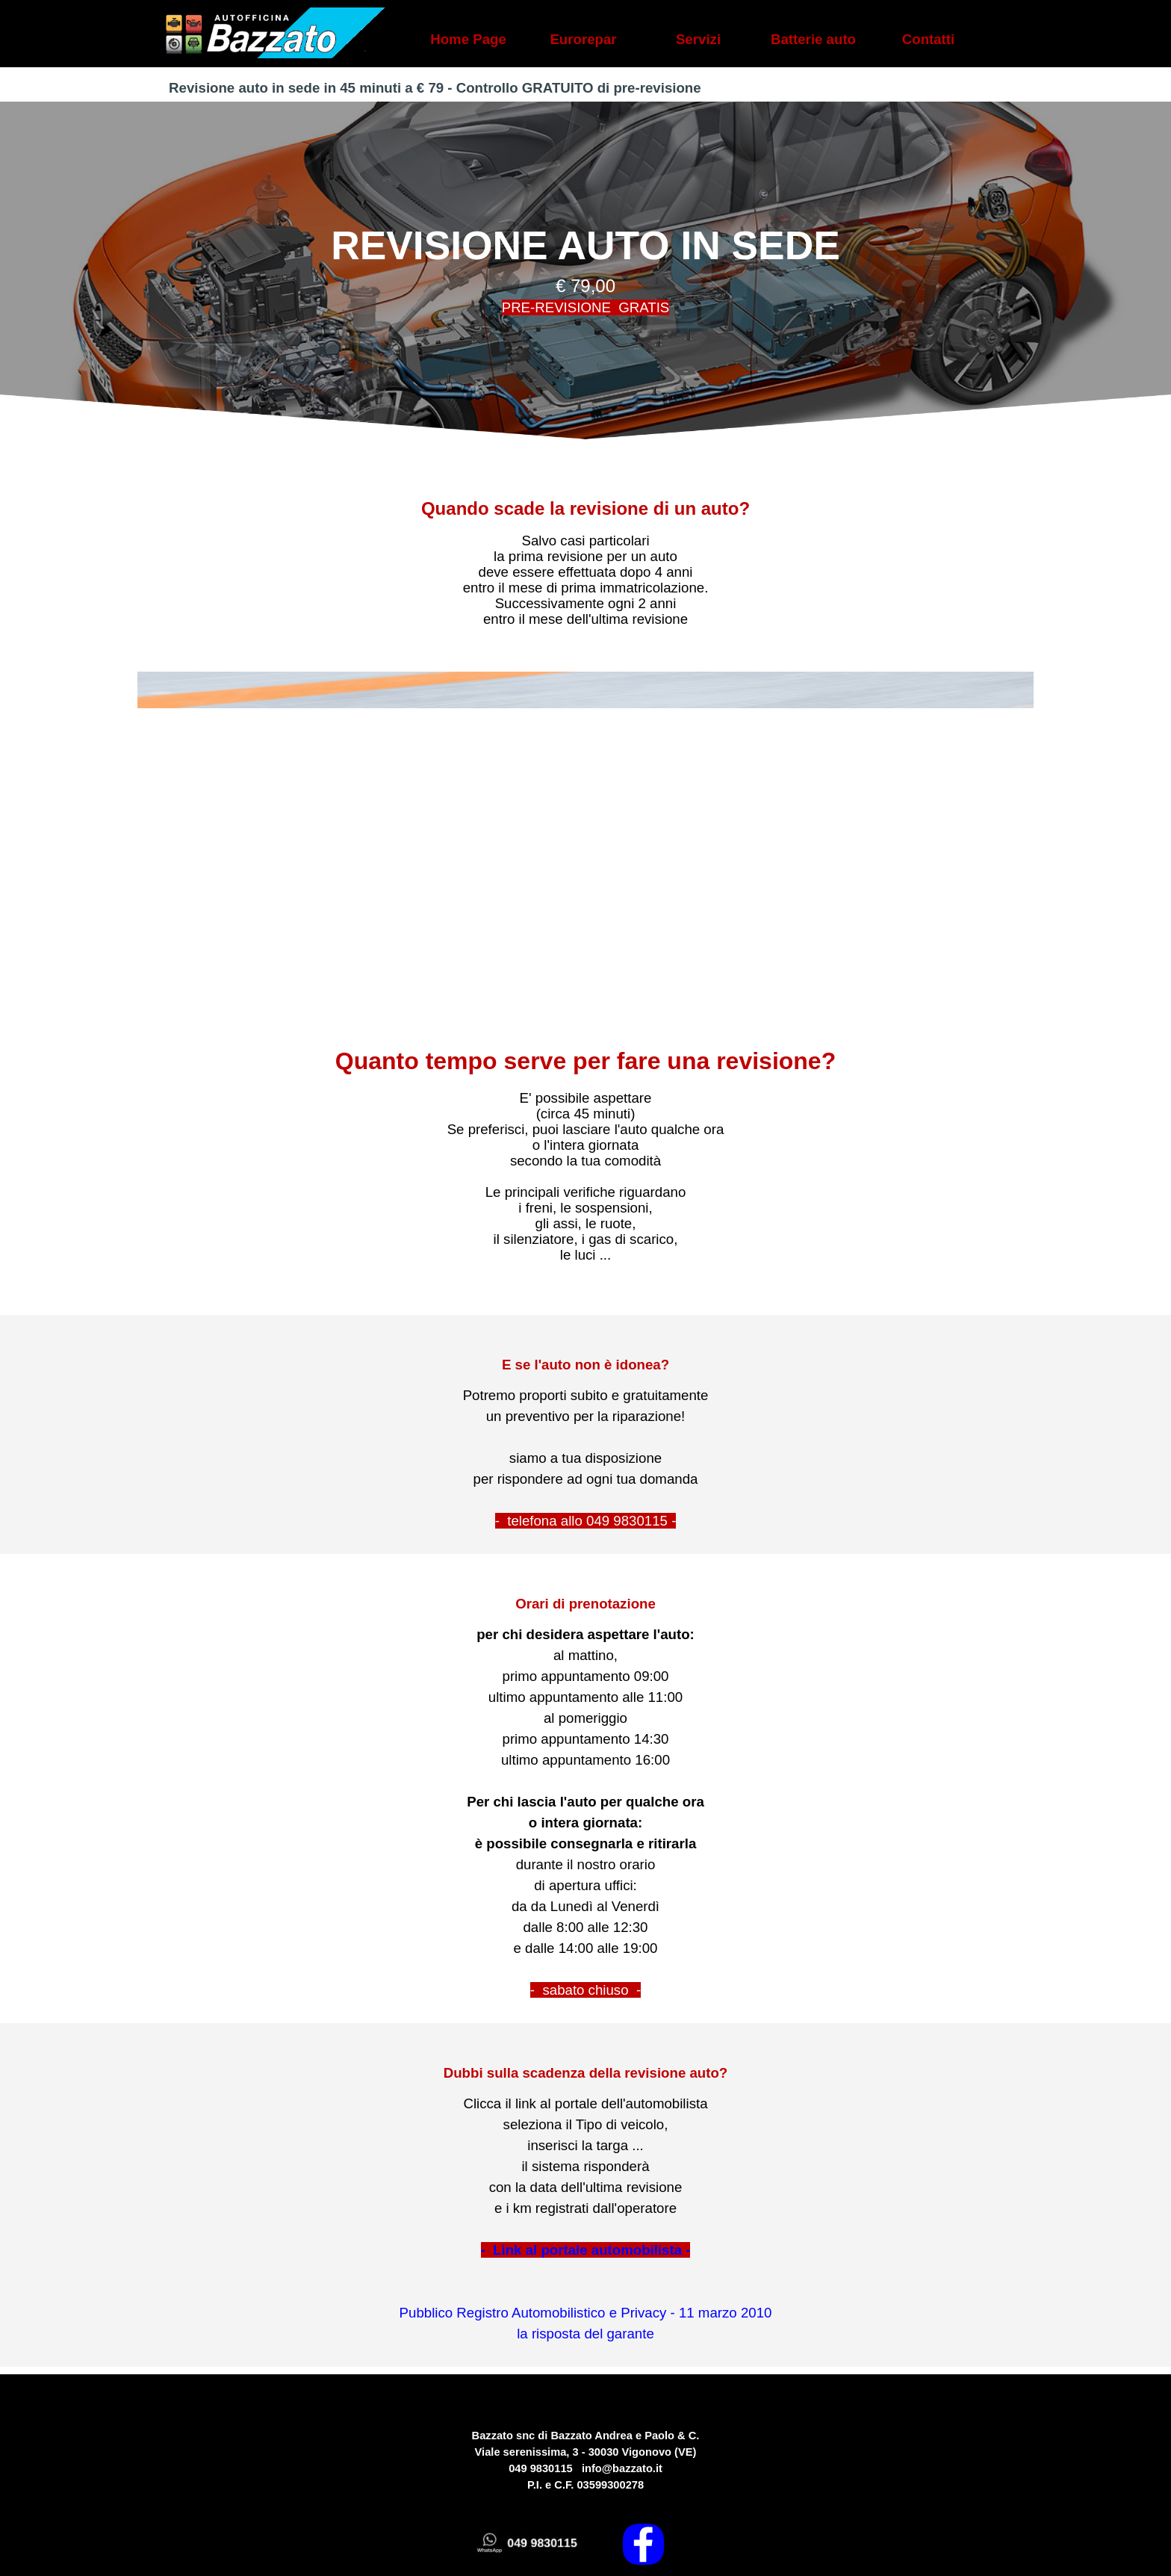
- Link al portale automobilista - (586, 2250)
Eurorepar (583, 39)
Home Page (468, 39)
